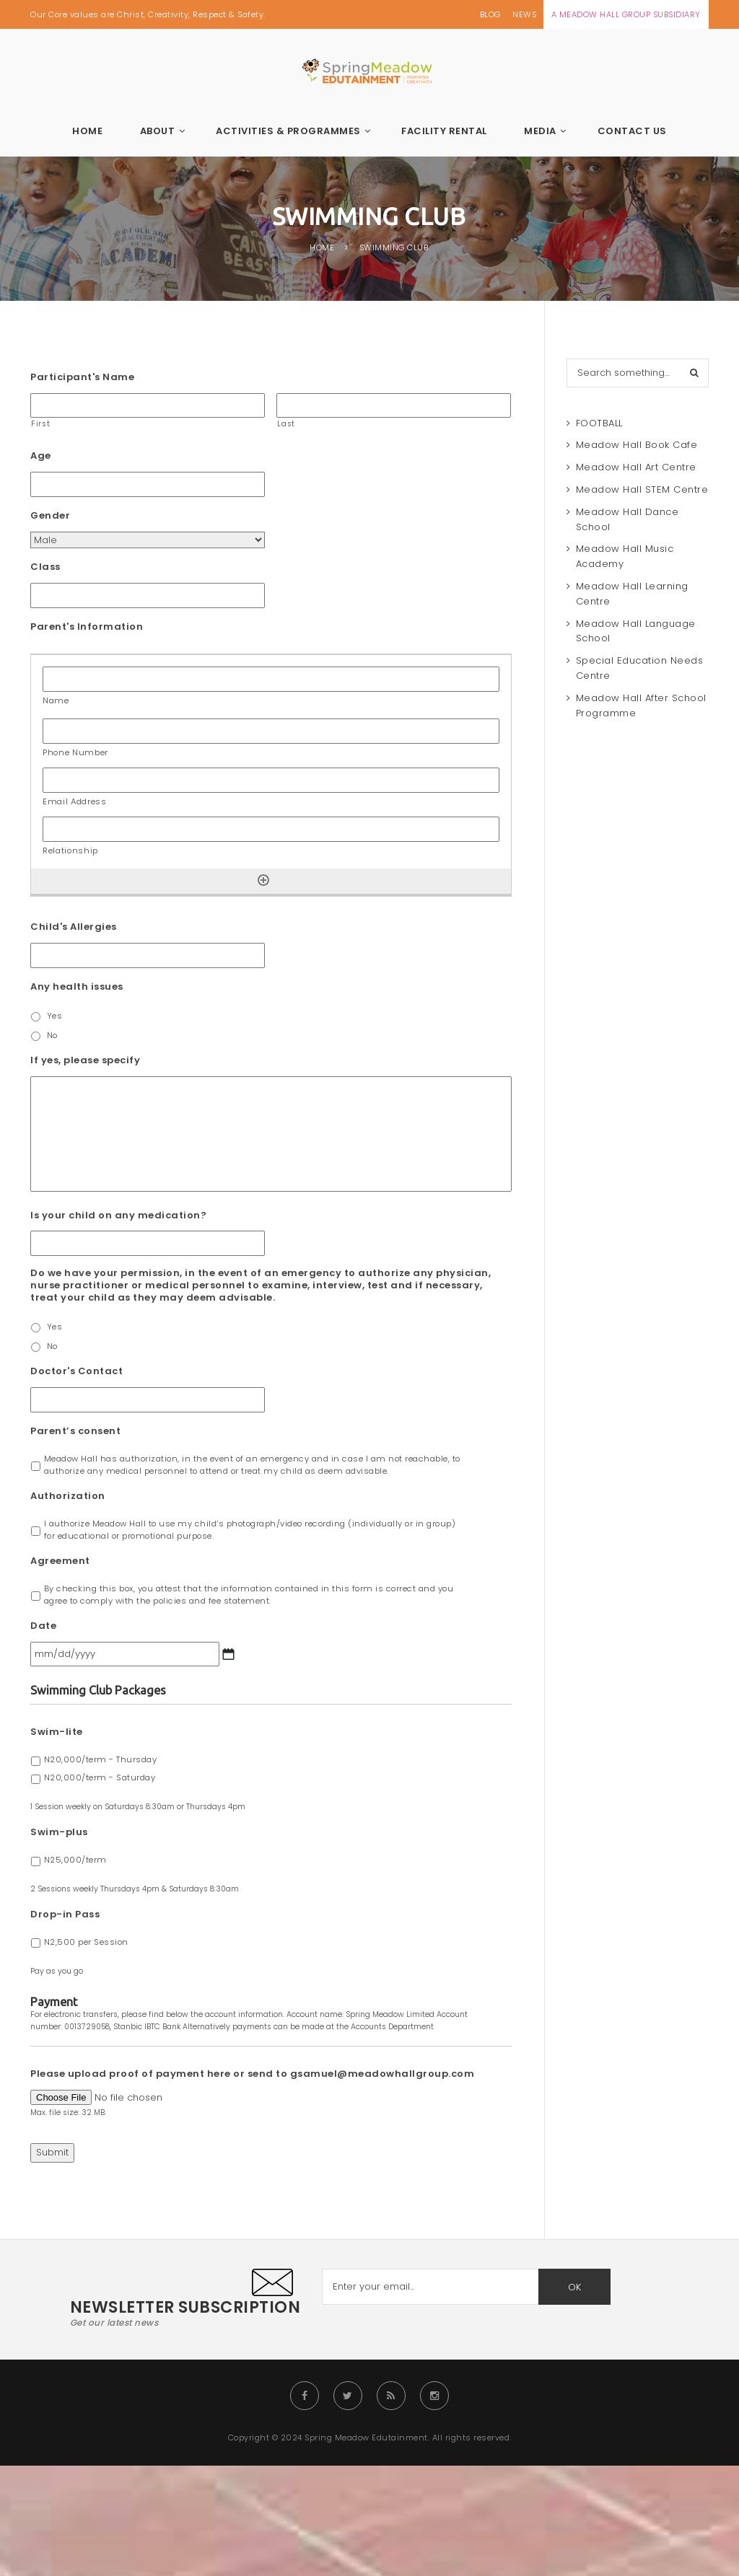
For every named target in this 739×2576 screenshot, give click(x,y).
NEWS (524, 14)
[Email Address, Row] (271, 780)
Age (40, 456)
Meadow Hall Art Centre (636, 467)
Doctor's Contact (76, 1372)
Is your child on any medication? (118, 1216)
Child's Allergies (73, 927)
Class (45, 567)
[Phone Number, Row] (271, 731)
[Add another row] (263, 880)
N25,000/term (75, 1859)
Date (43, 1626)
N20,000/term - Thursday (100, 1759)
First (40, 423)
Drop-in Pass (65, 1915)
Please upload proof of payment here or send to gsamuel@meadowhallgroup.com (252, 2074)
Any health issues (76, 987)
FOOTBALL (599, 423)
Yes (55, 1015)
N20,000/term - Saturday (100, 1777)
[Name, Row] (271, 679)
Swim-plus (59, 1833)
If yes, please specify (85, 1061)
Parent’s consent (75, 1431)
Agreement (60, 1561)
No (52, 1035)
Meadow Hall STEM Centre (642, 489)
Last (286, 423)
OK (574, 2287)
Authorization (67, 1496)
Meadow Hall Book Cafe (637, 445)
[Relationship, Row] (271, 829)
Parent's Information (86, 627)
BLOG (490, 14)
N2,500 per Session (86, 1942)
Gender (50, 516)
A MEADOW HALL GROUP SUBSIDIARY (626, 14)
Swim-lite (56, 1732)
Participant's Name (82, 378)
